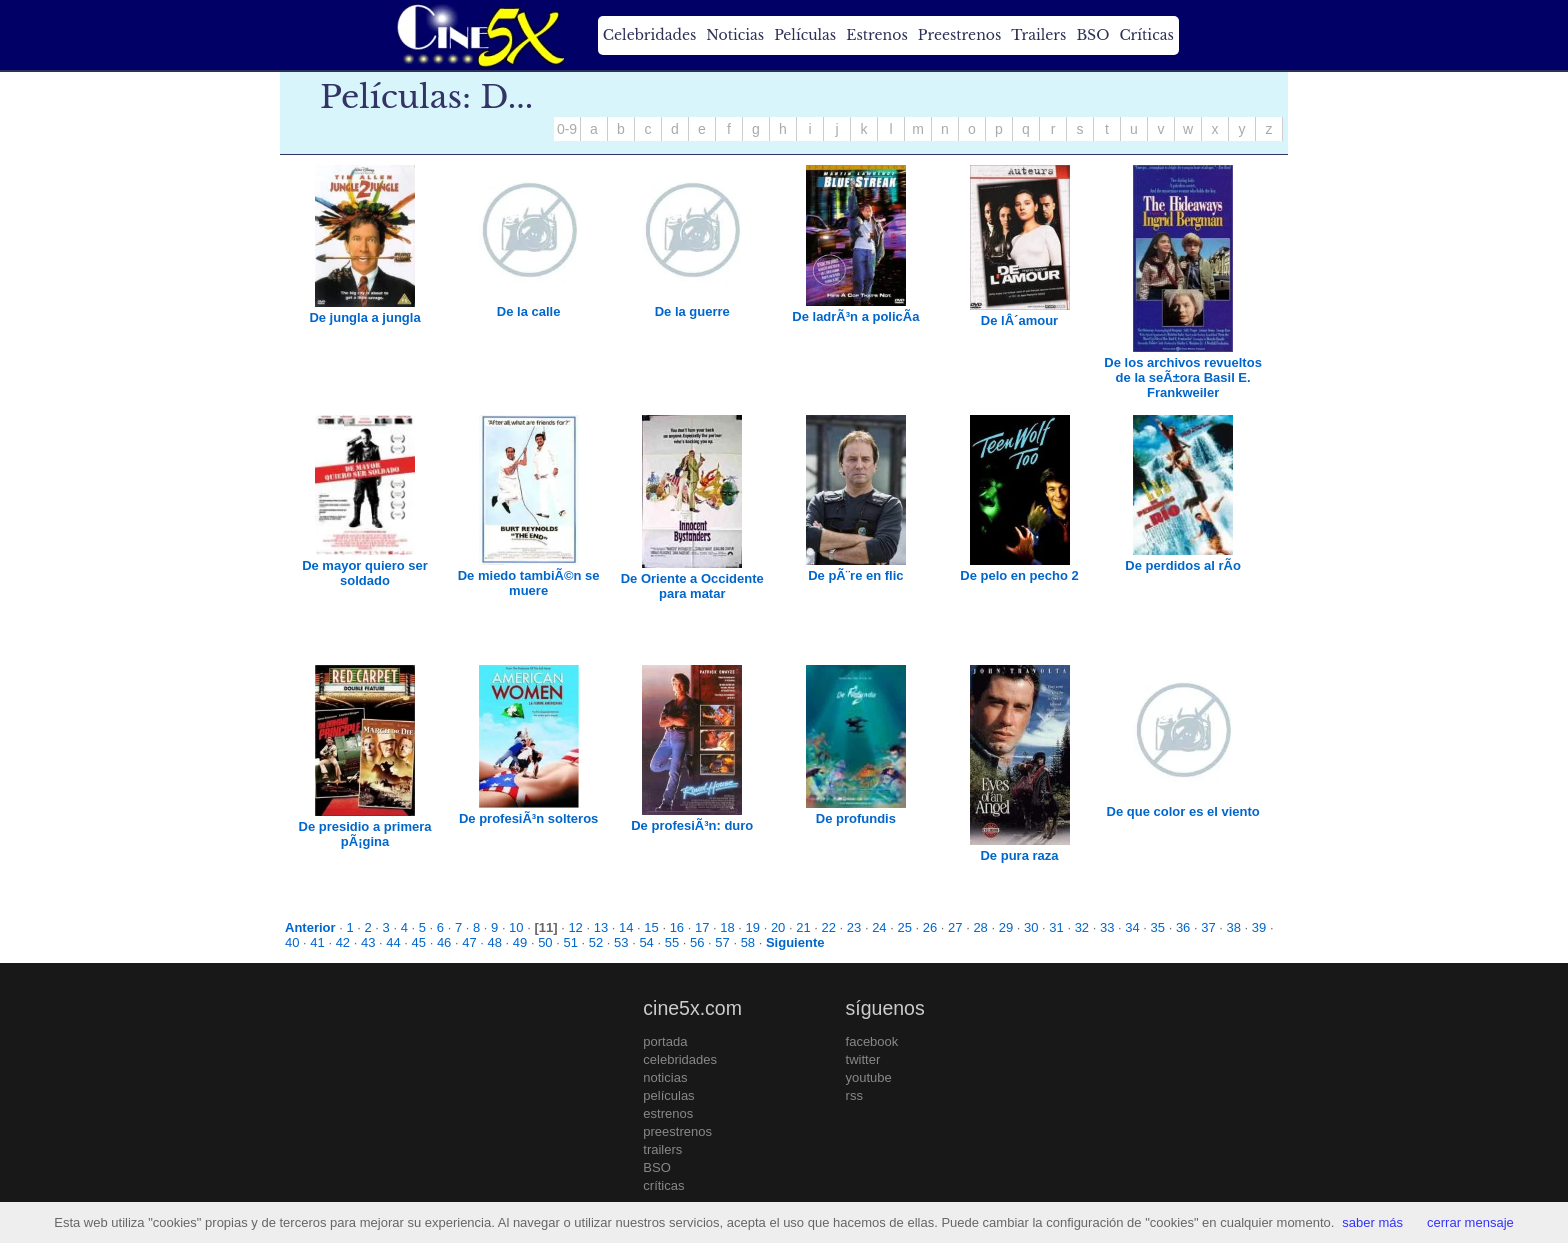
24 (879, 927)
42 (343, 942)
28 (980, 927)
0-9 (567, 129)
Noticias (735, 35)
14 (626, 927)
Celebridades (649, 35)
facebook (872, 1041)
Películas (805, 35)
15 (651, 927)
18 (727, 927)
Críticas (1146, 35)
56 (697, 942)
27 (955, 927)
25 (904, 927)
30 (1031, 927)
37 (1208, 927)
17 (702, 927)
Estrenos (877, 35)
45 (419, 942)
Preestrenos (960, 35)
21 (803, 927)
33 (1107, 927)
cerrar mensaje (1470, 1222)
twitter (863, 1059)
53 (621, 942)
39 (1259, 927)
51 (570, 942)
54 (646, 942)
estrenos (668, 1113)
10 (516, 927)
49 (520, 942)
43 (368, 942)
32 (1082, 927)
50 (545, 942)
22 (829, 927)
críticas (663, 1185)
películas (668, 1095)
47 (469, 942)
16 (677, 927)
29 (1006, 927)
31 (1056, 927)
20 (778, 927)
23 (854, 927)
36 (1183, 927)
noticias (665, 1077)
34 (1132, 927)
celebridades (680, 1059)
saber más (1372, 1222)
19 (753, 927)
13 (601, 927)
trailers (662, 1149)
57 (722, 942)
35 (1158, 927)
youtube (869, 1077)
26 (930, 927)
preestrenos (677, 1131)
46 (444, 942)
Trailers (1038, 35)
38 (1234, 927)
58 (748, 942)
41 (317, 942)
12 (575, 927)
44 (393, 942)
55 (672, 942)
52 (596, 942)
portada (665, 1041)
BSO (1092, 35)
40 (292, 942)
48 (495, 942)
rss (854, 1095)
